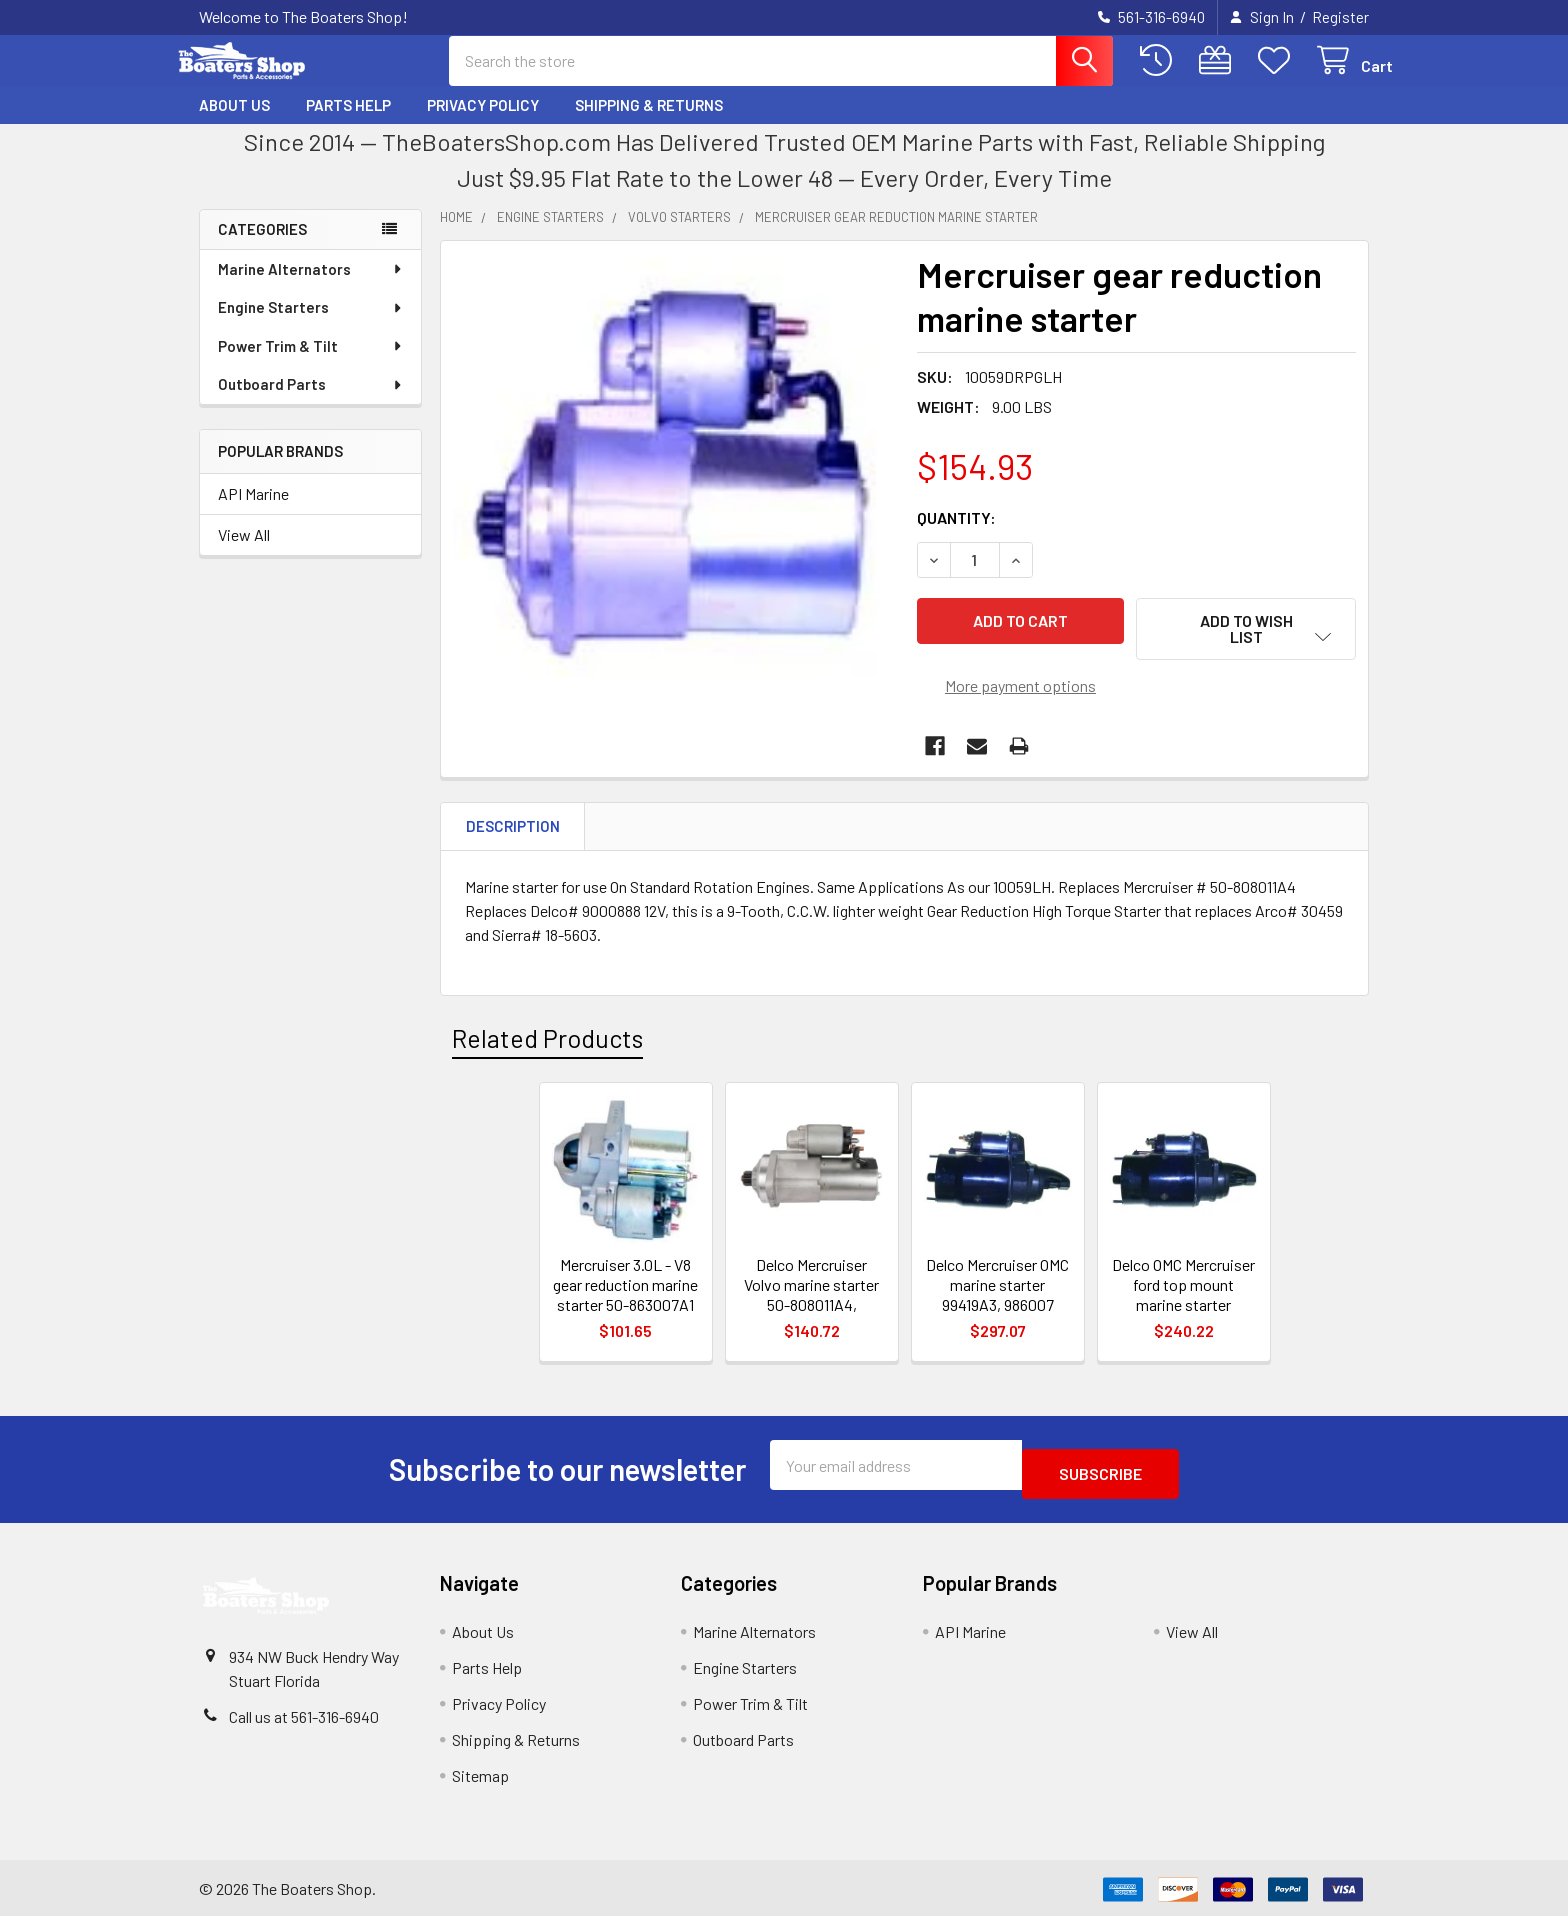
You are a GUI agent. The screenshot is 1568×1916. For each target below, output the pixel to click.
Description (513, 832)
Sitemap (480, 1772)
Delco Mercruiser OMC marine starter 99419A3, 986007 (997, 1290)
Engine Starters (311, 325)
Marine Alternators (311, 287)
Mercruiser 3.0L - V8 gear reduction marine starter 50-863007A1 (625, 1290)
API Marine (253, 511)
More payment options (1020, 691)
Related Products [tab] (547, 1044)
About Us (234, 123)
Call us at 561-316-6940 (304, 1713)
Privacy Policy (483, 123)
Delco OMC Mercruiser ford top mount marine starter (1183, 1290)
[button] (1246, 647)
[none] (673, 491)
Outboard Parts (311, 402)
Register (1340, 17)
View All (244, 552)
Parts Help (348, 123)
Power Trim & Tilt (311, 364)
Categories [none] (262, 247)
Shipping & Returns (649, 123)
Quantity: (956, 535)
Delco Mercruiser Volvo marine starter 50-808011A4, (811, 1290)
